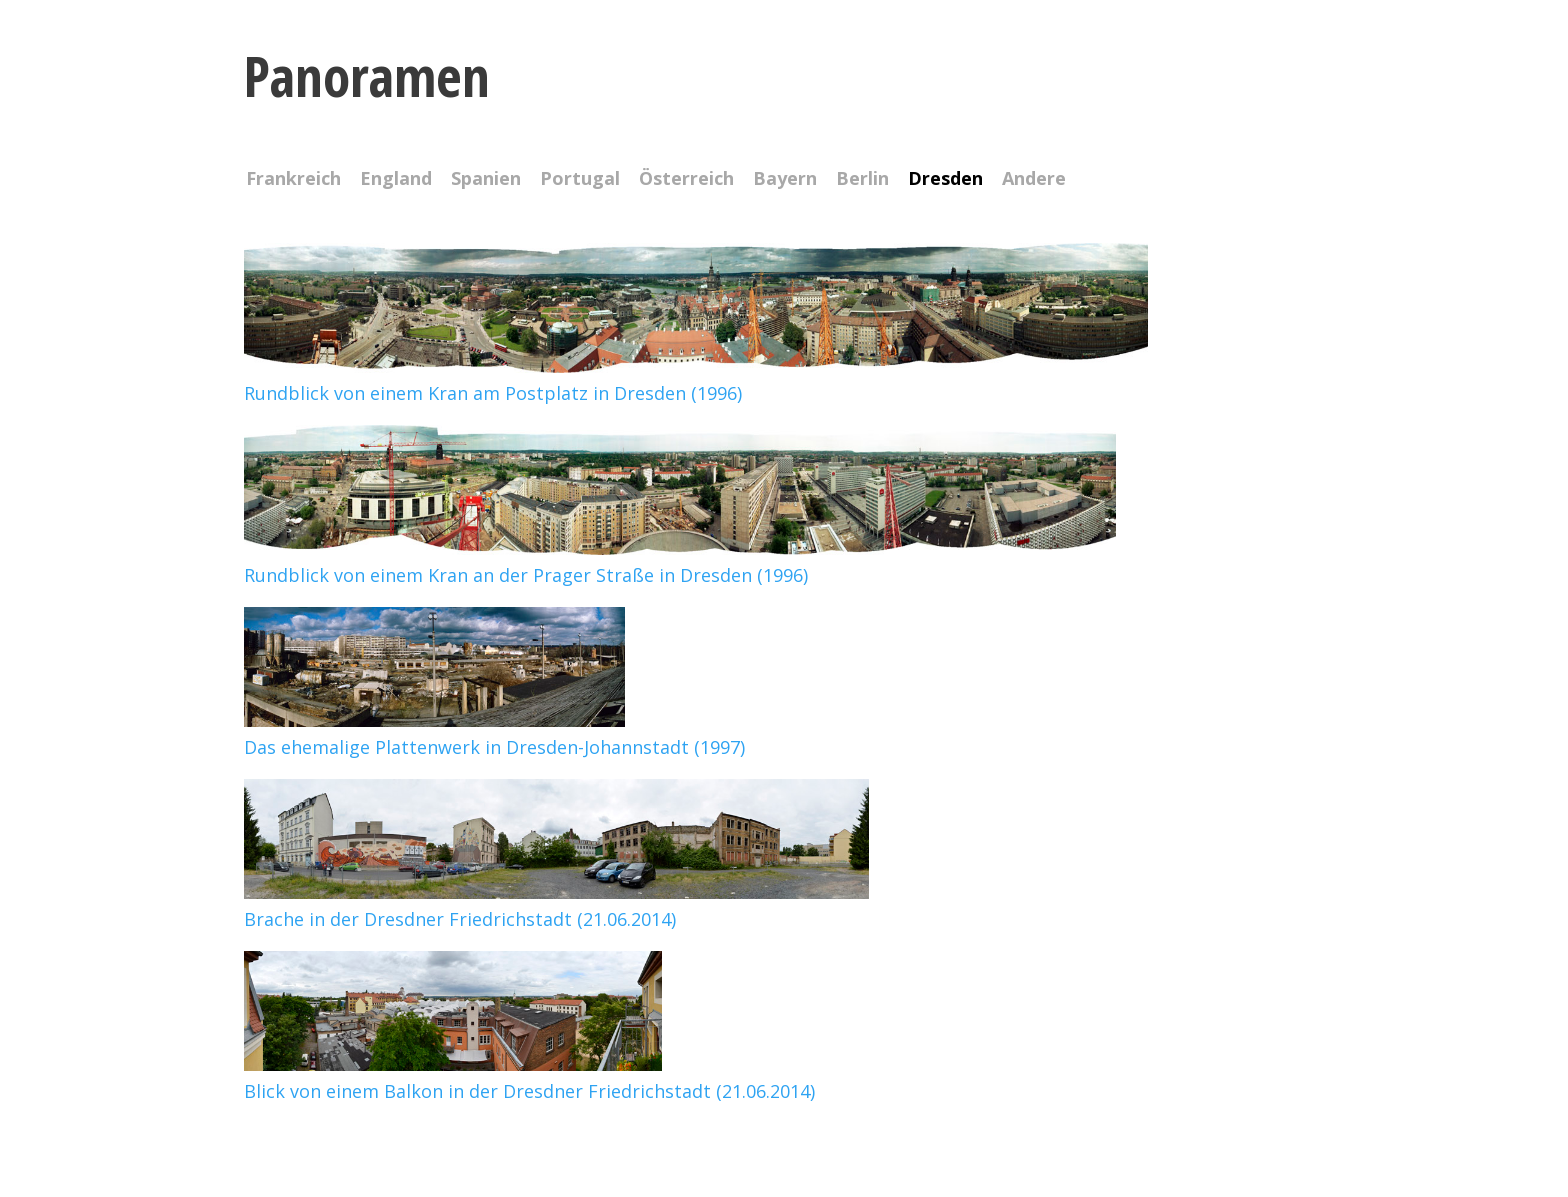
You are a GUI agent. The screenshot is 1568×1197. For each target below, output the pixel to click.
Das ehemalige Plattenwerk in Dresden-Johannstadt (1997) (494, 733)
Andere (1034, 179)
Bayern (785, 179)
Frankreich (293, 179)
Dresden (945, 179)
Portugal (580, 179)
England (396, 179)
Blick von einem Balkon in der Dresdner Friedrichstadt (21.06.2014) (529, 1077)
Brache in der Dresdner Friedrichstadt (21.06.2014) (556, 905)
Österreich (686, 179)
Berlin (862, 179)
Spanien (486, 179)
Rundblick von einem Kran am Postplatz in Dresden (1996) (696, 379)
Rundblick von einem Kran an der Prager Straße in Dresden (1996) (680, 561)
